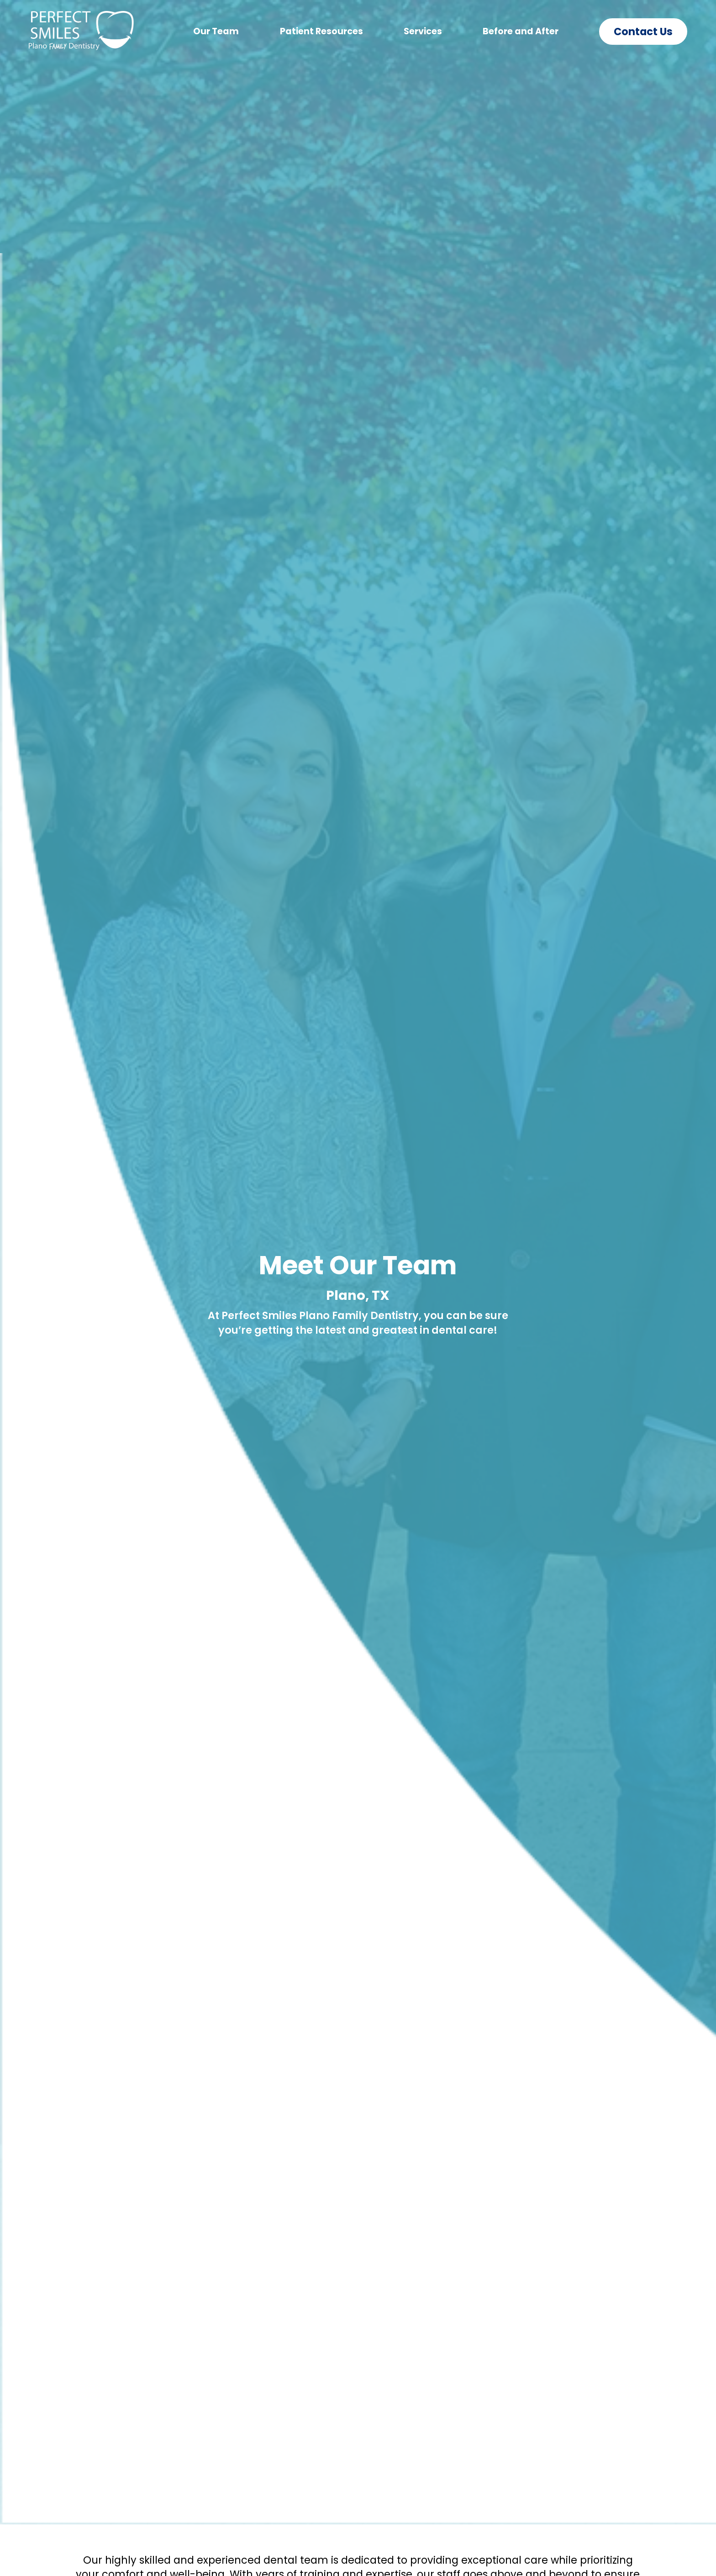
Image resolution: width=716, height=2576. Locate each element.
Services (423, 31)
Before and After (520, 31)
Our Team (216, 31)
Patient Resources (321, 31)
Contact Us (643, 31)
